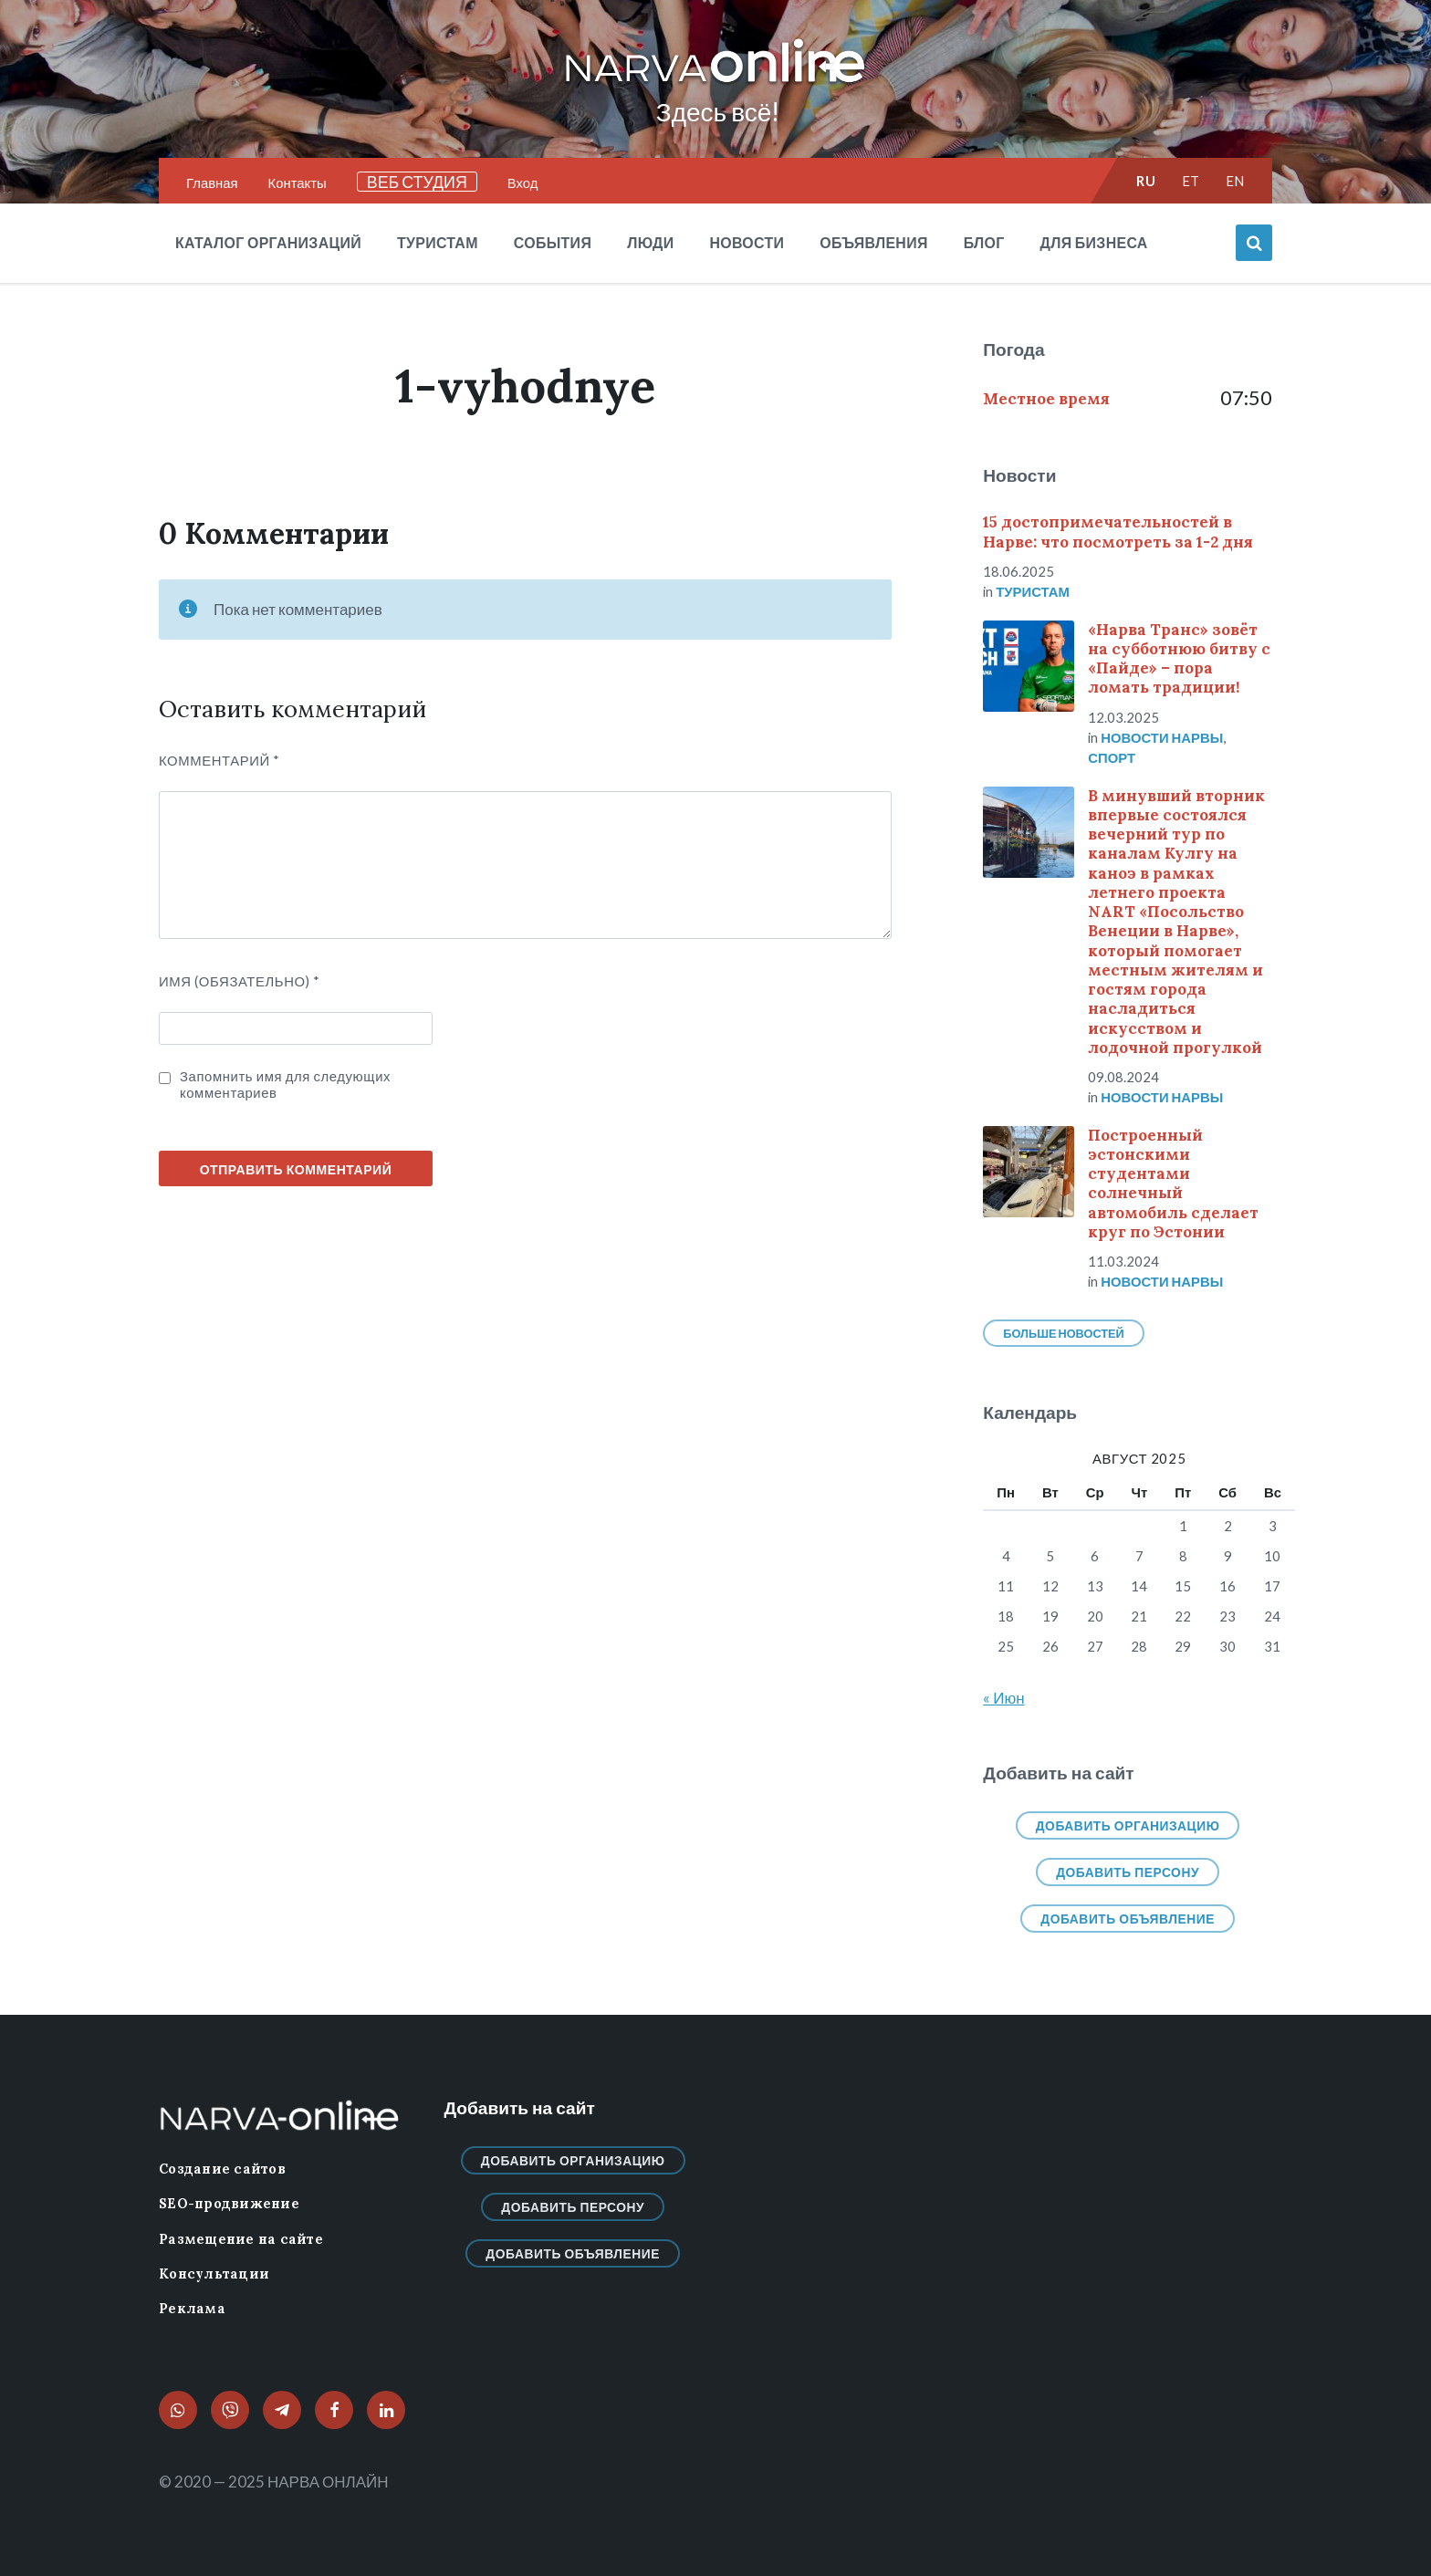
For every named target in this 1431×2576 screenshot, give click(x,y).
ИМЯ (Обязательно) (239, 981)
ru (1145, 180)
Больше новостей (1063, 1333)
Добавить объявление (1127, 1918)
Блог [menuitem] (984, 242)
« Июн (1003, 1697)
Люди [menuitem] (650, 242)
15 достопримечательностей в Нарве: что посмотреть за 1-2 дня (1118, 531)
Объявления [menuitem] (873, 242)
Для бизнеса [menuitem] (1094, 242)
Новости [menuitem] (746, 242)
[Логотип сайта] (715, 83)
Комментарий (219, 760)
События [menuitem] (552, 242)
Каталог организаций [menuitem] (268, 242)
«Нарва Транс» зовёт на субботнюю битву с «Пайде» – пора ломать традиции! (1179, 659)
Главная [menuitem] (212, 182)
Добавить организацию (1128, 1825)
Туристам (1033, 591)
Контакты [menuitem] (297, 182)
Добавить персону (1127, 1872)
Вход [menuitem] (522, 182)
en (1235, 180)
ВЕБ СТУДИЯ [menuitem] (417, 182)
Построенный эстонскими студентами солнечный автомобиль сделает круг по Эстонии (1173, 1183)
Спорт (1111, 757)
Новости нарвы (1162, 737)
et (1191, 180)
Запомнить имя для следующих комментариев (285, 1084)
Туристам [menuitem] (437, 242)
